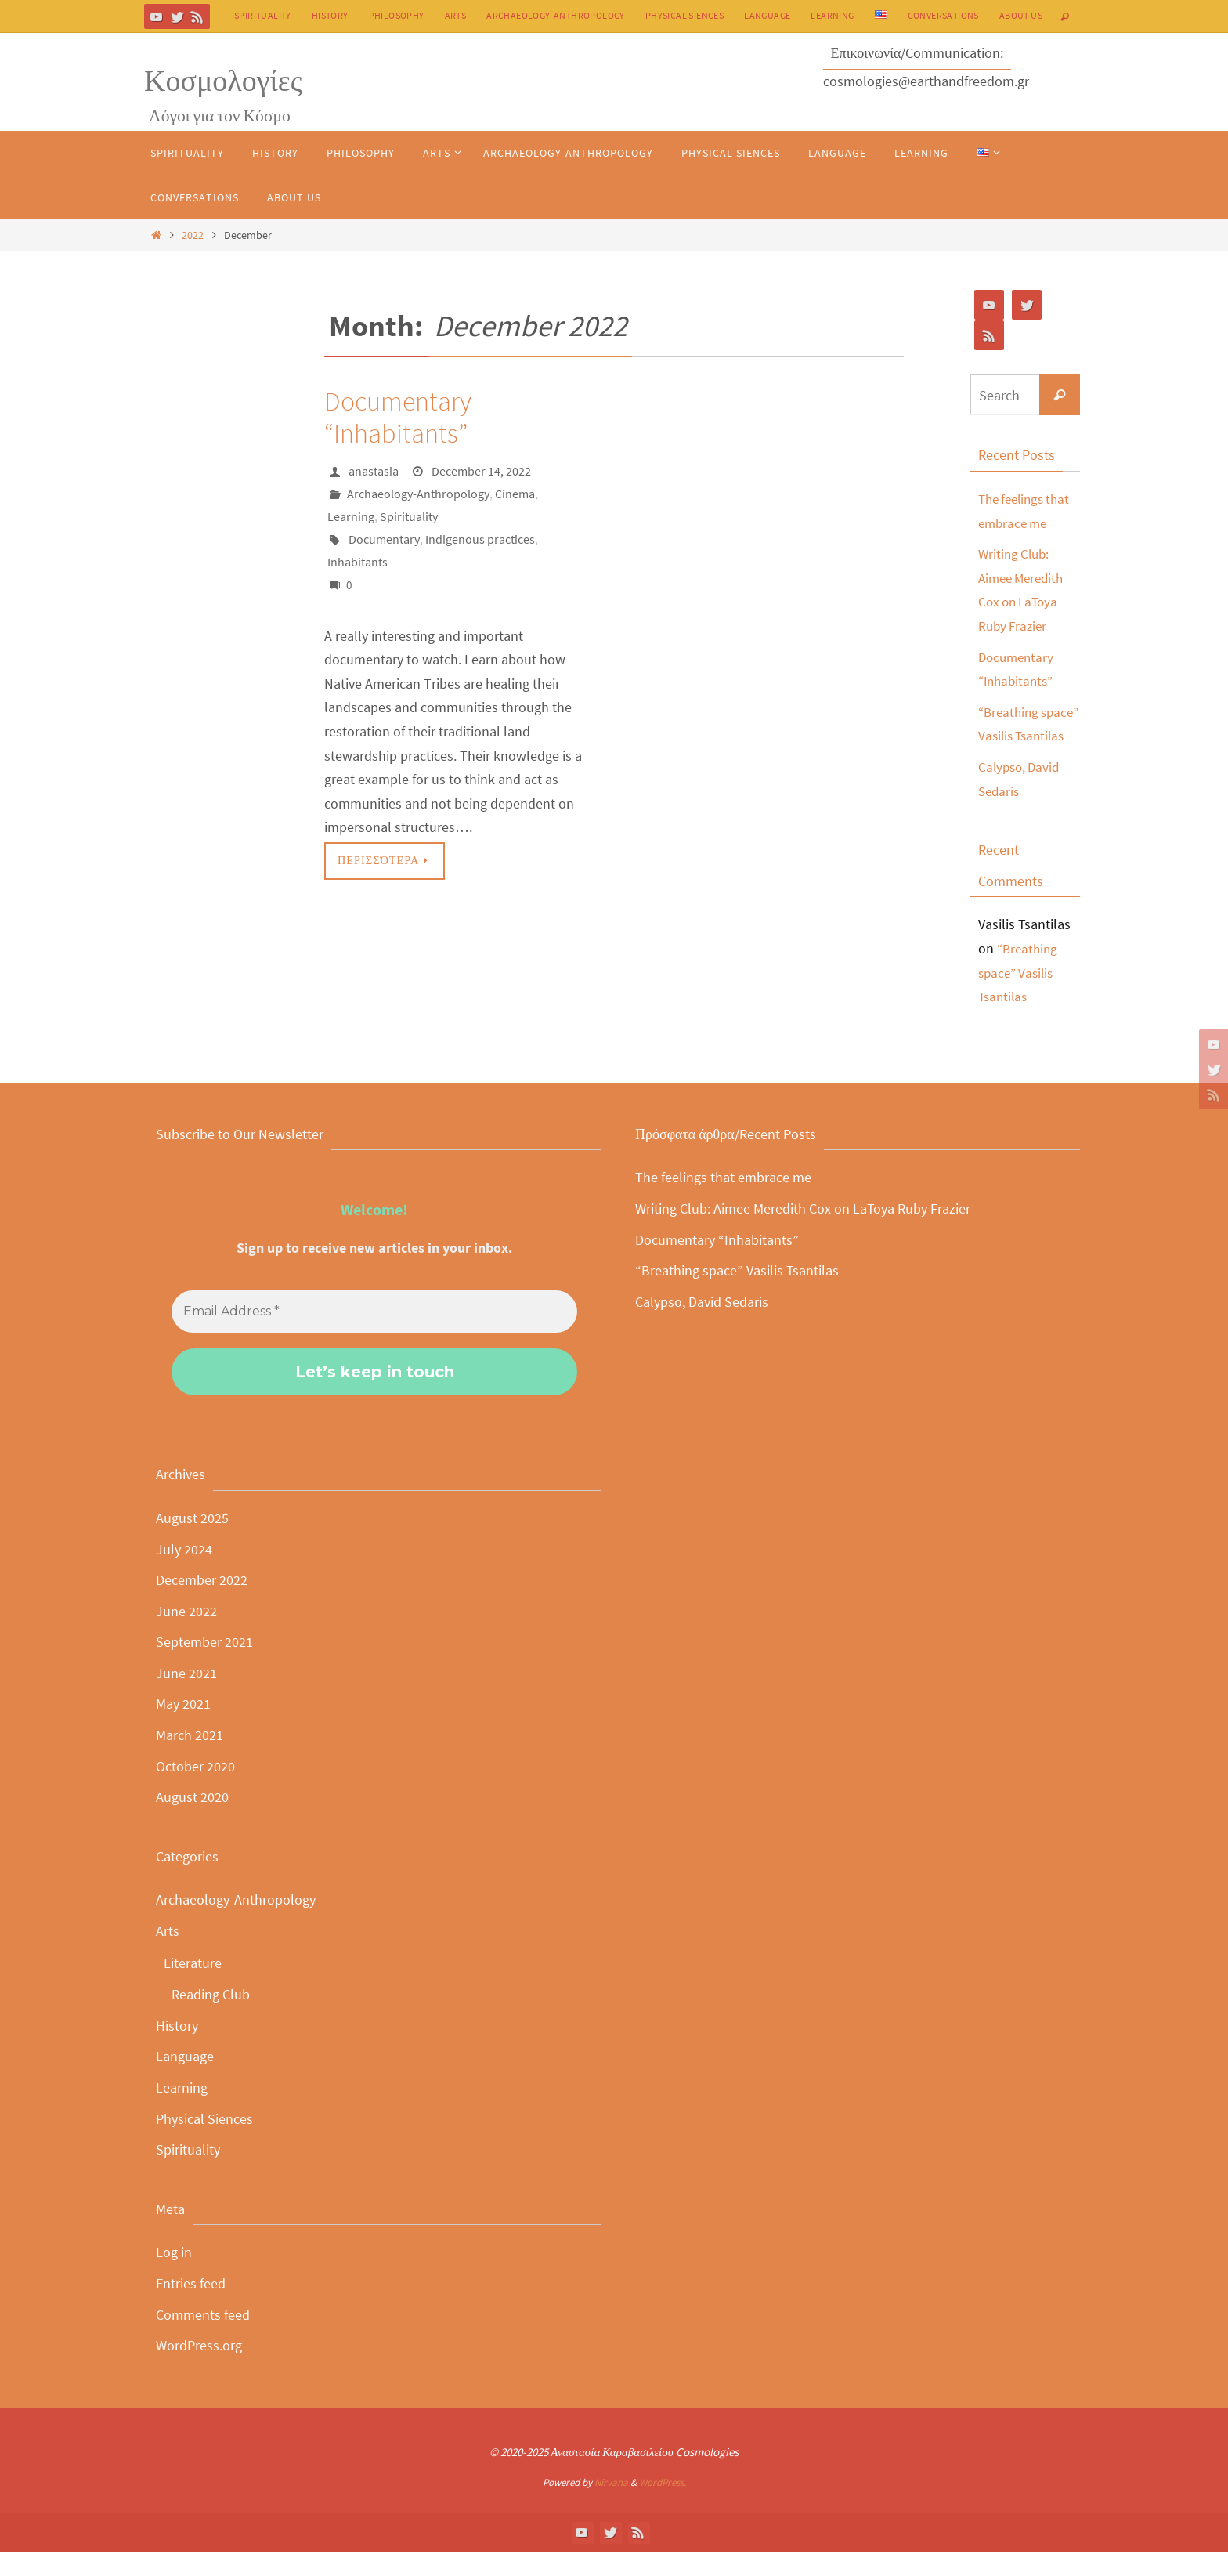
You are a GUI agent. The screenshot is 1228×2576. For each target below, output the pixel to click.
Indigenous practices (480, 537)
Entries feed (191, 2308)
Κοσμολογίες (223, 80)
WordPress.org (199, 2370)
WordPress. (662, 2506)
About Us (1020, 15)
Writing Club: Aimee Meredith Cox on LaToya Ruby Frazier (802, 1233)
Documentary (384, 537)
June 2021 (186, 1697)
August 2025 (192, 1542)
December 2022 (201, 1604)
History (330, 15)
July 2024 (184, 1573)
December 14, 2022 (481, 471)
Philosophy (396, 15)
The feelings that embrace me (723, 1201)
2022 (193, 235)
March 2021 (189, 1759)
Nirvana (611, 2506)
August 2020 (192, 1821)
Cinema (515, 493)
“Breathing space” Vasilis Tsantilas (1018, 736)
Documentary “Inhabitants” (397, 417)
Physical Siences (684, 15)
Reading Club (211, 2019)
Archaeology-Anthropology (555, 15)
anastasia (374, 471)
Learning (832, 15)
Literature (193, 1986)
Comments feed (203, 2338)
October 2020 (195, 1790)
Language (767, 15)
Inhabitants (357, 558)
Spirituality (262, 15)
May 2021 (183, 1728)
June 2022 (186, 1635)
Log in (174, 2276)
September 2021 (204, 1666)
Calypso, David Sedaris (701, 1325)
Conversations (943, 15)
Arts (456, 15)
